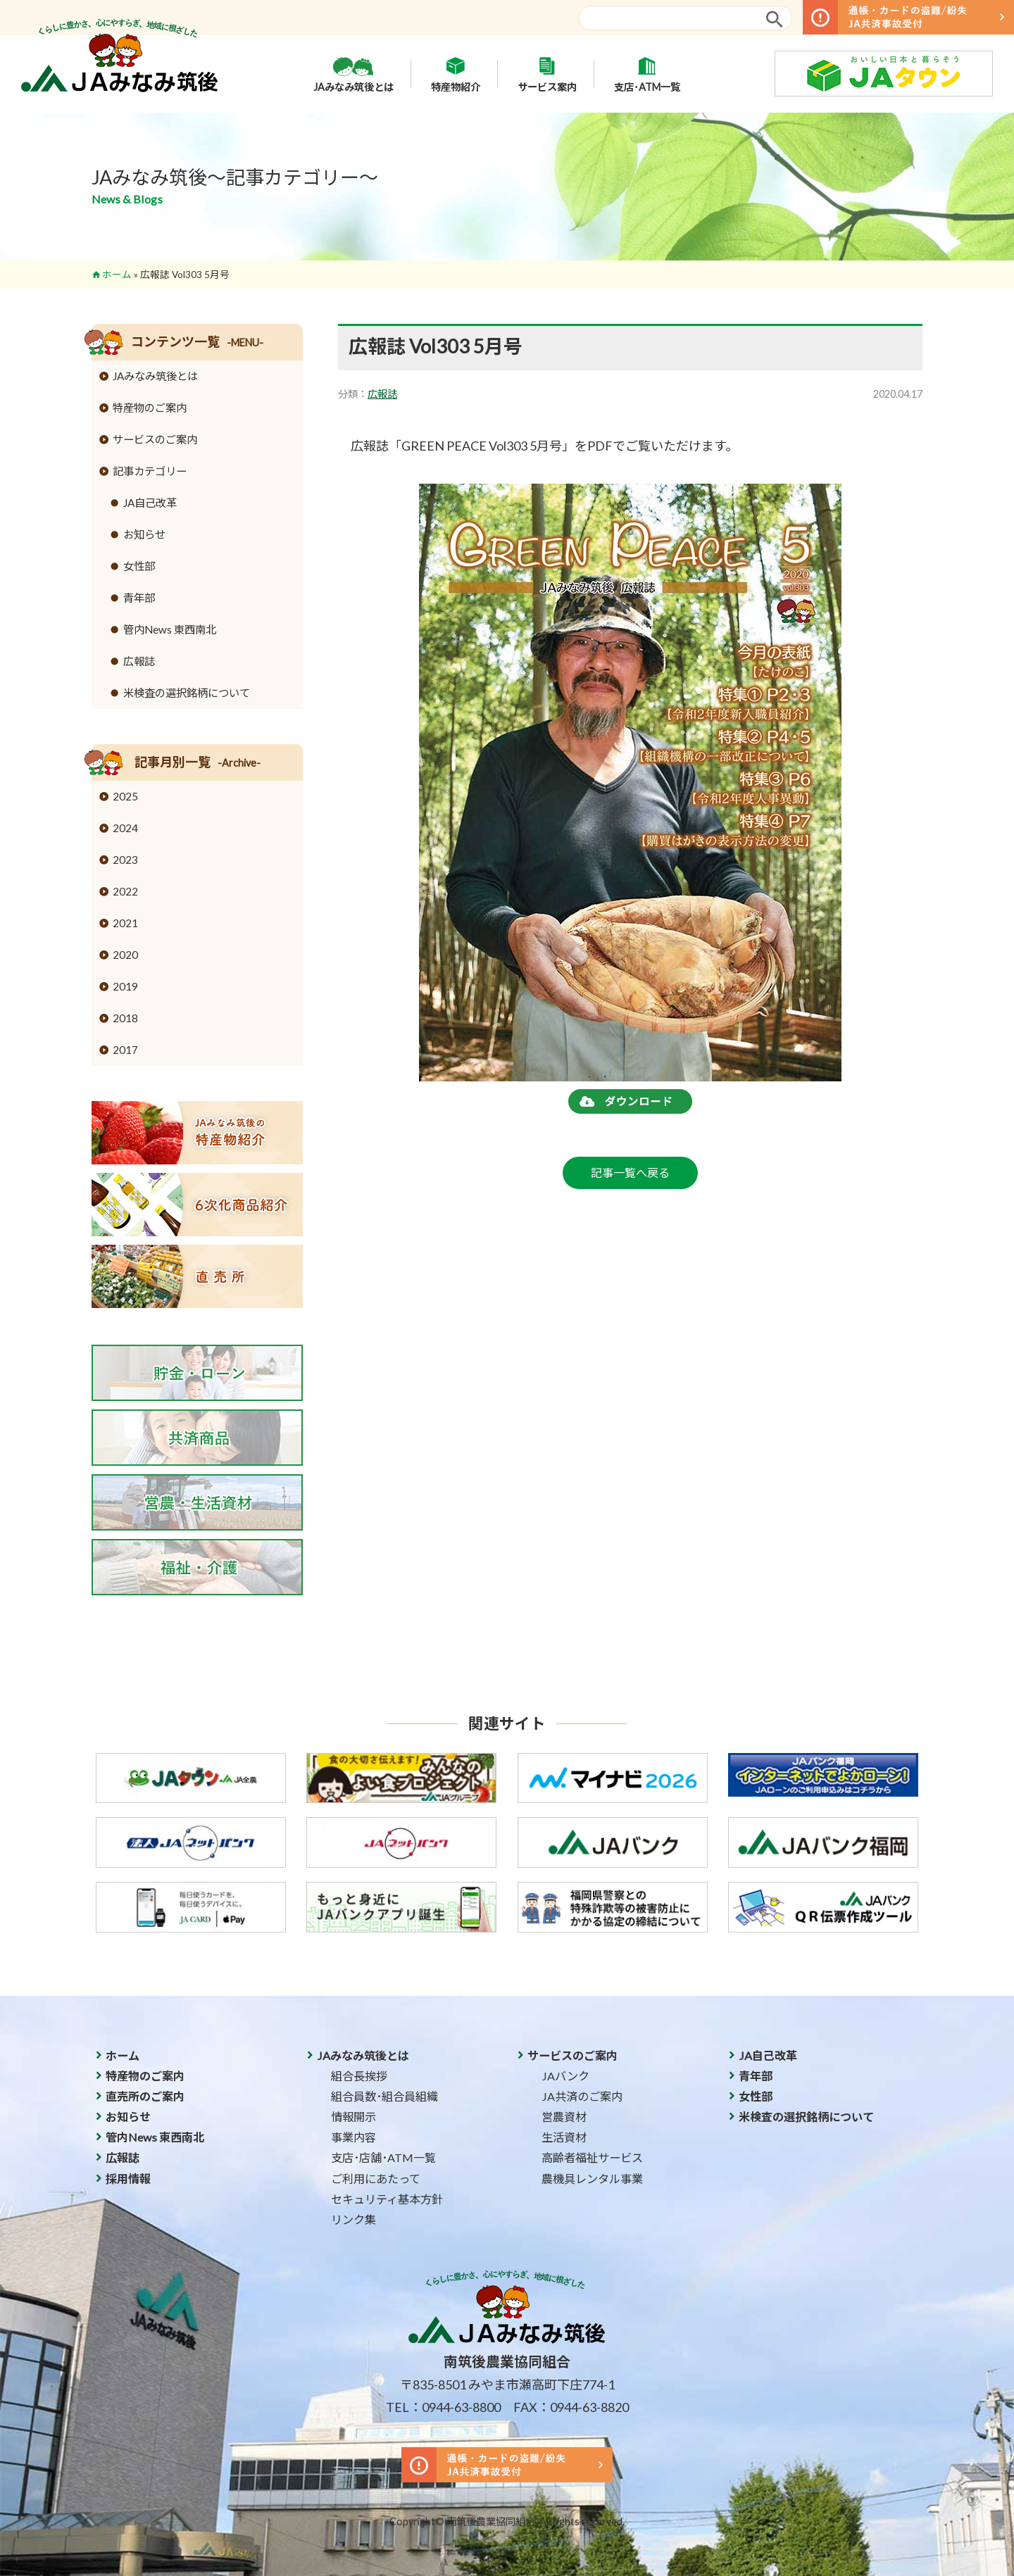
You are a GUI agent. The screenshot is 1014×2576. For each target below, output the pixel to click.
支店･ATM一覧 (647, 74)
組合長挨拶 (359, 2075)
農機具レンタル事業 (592, 2178)
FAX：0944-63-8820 (571, 2407)
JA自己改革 (150, 502)
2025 (125, 796)
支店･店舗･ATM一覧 (383, 2157)
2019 (125, 986)
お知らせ (144, 534)
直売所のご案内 (145, 2096)
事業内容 (353, 2137)
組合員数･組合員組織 (384, 2096)
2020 (125, 954)
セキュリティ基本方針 (387, 2199)
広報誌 (382, 394)
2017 (125, 1049)
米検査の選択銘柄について (186, 692)
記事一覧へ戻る (630, 1172)
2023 (125, 859)
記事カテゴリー (150, 471)
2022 (125, 891)
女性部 (139, 566)
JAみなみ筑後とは (353, 74)
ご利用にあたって (375, 2178)
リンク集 (353, 2219)
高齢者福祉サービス (592, 2157)
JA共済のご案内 (582, 2096)
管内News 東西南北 (169, 629)
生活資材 (564, 2137)
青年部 (139, 597)
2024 (125, 828)
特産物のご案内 (150, 407)
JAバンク (565, 2075)
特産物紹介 (455, 74)
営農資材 (564, 2116)
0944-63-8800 (461, 2407)
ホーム (117, 274)
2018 (125, 1018)
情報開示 (353, 2116)
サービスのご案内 (155, 439)
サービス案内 (547, 74)
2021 (125, 923)
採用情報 (128, 2178)
